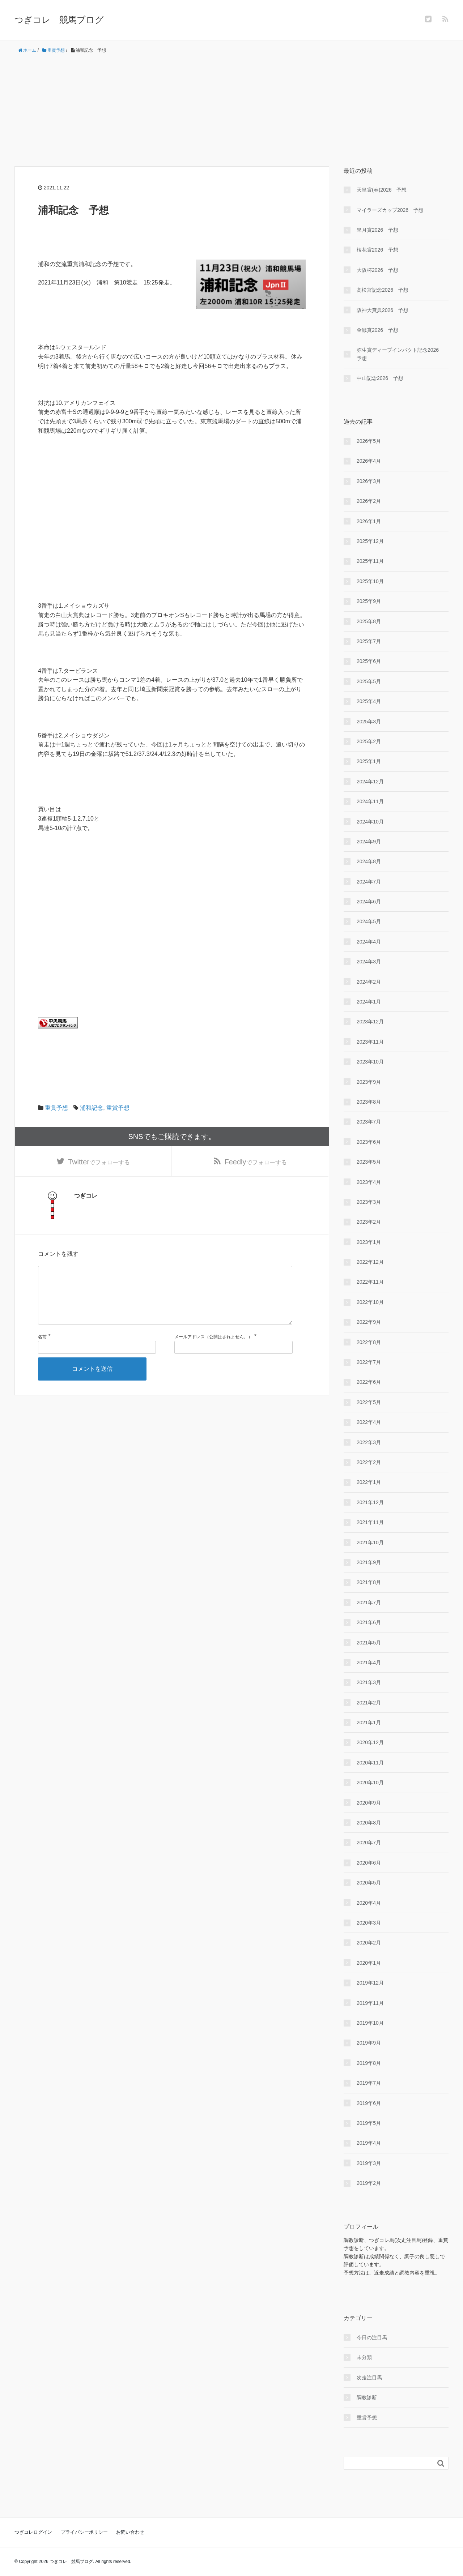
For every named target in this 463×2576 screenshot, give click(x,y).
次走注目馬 (369, 2377)
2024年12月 (370, 781)
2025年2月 (369, 741)
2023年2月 (369, 1222)
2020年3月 (369, 1923)
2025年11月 (370, 561)
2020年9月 (369, 1803)
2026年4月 (369, 461)
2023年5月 (369, 1162)
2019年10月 (370, 2023)
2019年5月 (369, 2123)
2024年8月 (369, 861)
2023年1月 (369, 1242)
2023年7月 (369, 1122)
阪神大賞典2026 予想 (382, 310)
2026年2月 (369, 501)
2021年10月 (370, 1542)
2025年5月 (369, 681)
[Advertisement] (231, 110)
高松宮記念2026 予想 (382, 290)
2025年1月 (369, 761)
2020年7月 (369, 1842)
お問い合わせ (130, 2532)
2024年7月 (369, 882)
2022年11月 (370, 1282)
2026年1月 (369, 521)
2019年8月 (369, 2063)
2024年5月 (369, 921)
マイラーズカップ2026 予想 (390, 210)
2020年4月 (369, 1903)
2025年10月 (370, 581)
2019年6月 (369, 2103)
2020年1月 (369, 1963)
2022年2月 (369, 1462)
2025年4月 (369, 701)
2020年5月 (369, 1883)
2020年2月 (369, 1943)
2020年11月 (370, 1763)
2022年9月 (369, 1322)
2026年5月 (369, 441)
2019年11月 (370, 2003)
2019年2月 (369, 2183)
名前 (42, 1349)
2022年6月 (369, 1382)
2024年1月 (369, 1002)
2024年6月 (369, 901)
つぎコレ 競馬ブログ (59, 20)
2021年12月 (370, 1502)
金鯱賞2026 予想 (377, 330)
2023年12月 (370, 1021)
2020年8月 (369, 1823)
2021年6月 (369, 1622)
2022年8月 (369, 1342)
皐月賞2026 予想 (377, 230)
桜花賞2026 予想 (377, 250)
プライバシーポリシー (84, 2532)
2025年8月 (369, 621)
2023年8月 (369, 1102)
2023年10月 (370, 1062)
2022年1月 (369, 1482)
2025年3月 (369, 721)
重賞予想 (56, 1108)
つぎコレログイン (33, 2532)
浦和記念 (91, 1108)
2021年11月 (370, 1522)
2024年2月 (369, 982)
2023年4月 (369, 1182)
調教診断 (367, 2397)
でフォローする (99, 1162)
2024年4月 (369, 942)
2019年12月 (370, 1983)
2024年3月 (369, 961)
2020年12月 (370, 1742)
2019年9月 (369, 2043)
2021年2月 (369, 1703)
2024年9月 (369, 841)
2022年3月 (369, 1442)
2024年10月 (370, 822)
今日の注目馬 (372, 2337)
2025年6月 (369, 661)
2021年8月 (369, 1582)
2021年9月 (369, 1562)
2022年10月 (370, 1302)
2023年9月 (369, 1082)
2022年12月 (370, 1262)
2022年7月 (369, 1362)
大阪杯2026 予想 (377, 270)
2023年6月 (369, 1142)
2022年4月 (369, 1422)
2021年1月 (369, 1722)
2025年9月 (369, 601)
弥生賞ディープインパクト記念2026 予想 (400, 354)
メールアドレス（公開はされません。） (213, 1349)
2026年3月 (369, 481)
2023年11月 (370, 1042)
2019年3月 (369, 2163)
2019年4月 (369, 2143)
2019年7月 (369, 2083)
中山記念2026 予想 (380, 378)
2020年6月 (369, 1863)
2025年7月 (369, 641)
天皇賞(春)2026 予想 (382, 190)
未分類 (364, 2357)
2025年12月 (370, 541)
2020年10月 (370, 1782)
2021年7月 (369, 1602)
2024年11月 (370, 801)
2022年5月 (369, 1402)
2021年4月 (369, 1662)
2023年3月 (369, 1202)
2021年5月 (369, 1643)
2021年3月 (369, 1682)
